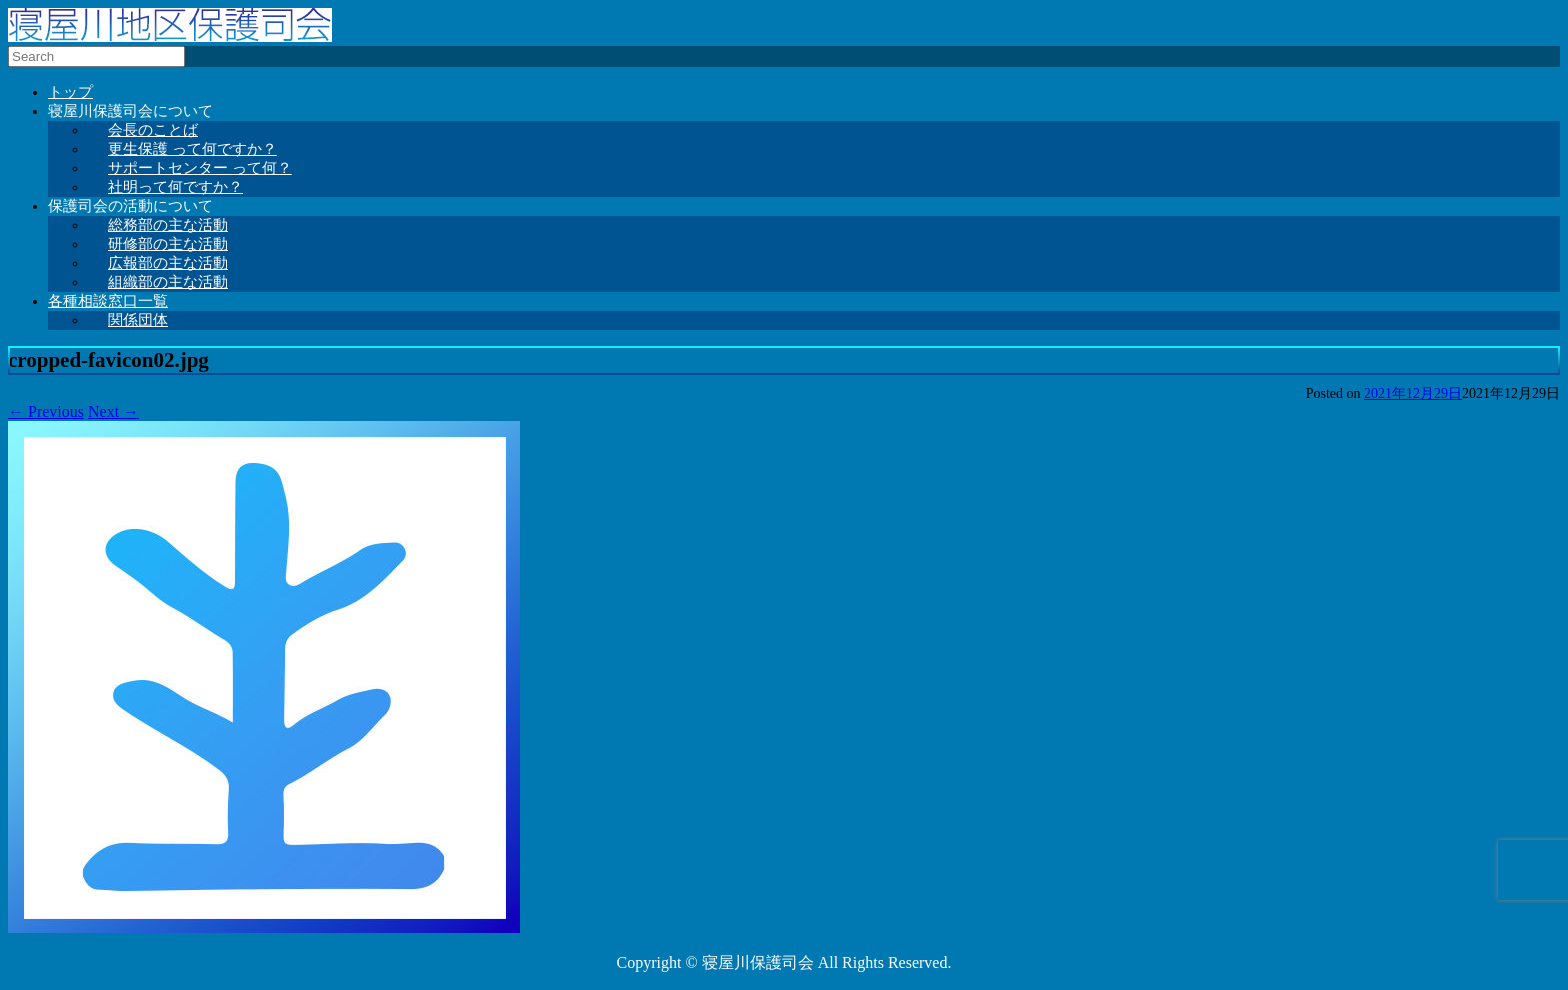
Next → (113, 411)
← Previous (46, 411)
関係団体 (138, 320)
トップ (70, 92)
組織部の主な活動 (168, 282)
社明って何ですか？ (175, 187)
